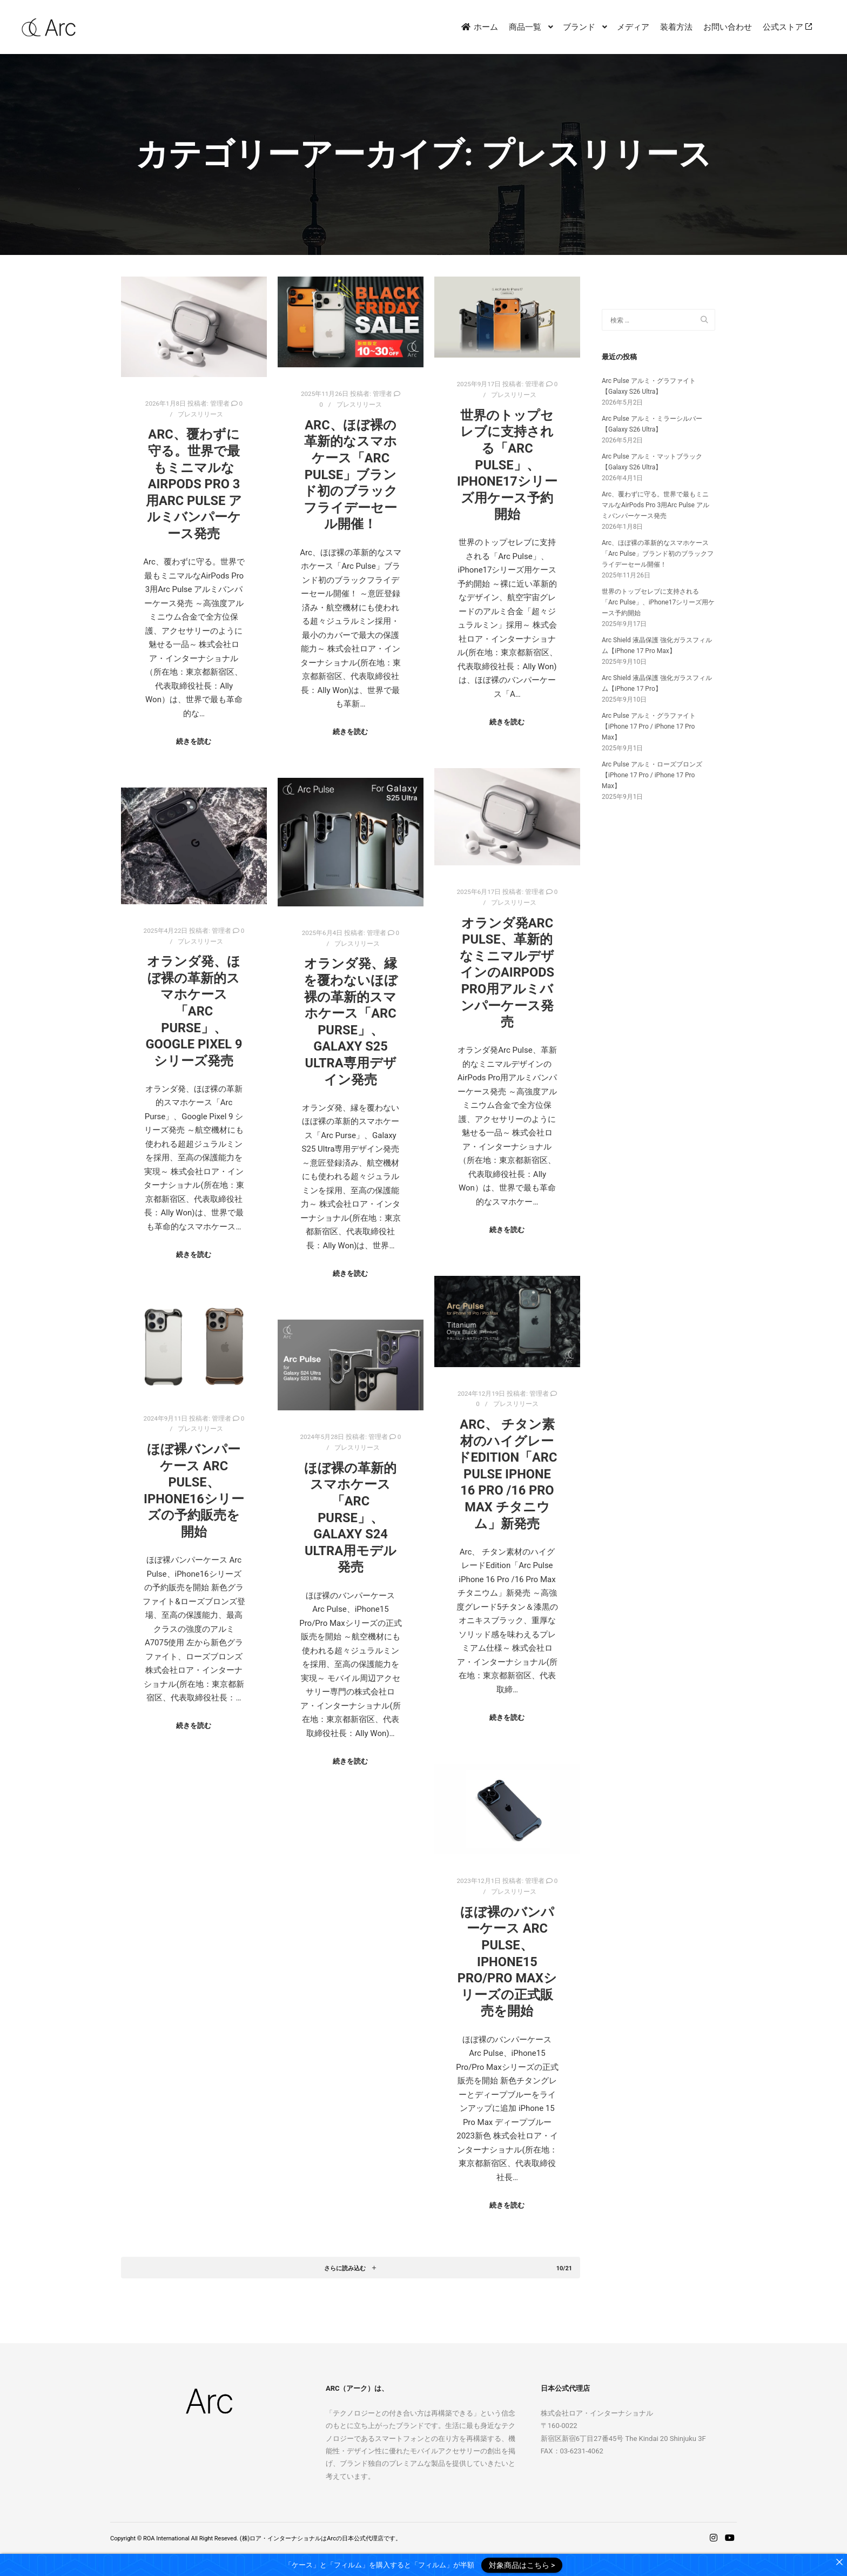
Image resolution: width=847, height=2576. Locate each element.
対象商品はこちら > (522, 2565)
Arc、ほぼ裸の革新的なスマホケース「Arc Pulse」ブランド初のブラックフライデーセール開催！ (351, 475)
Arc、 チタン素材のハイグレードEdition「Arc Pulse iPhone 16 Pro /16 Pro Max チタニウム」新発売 (507, 1474)
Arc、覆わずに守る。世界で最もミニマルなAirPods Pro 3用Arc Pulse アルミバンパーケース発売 (194, 484)
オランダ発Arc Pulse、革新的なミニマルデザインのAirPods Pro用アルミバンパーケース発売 (507, 973)
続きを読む (193, 741)
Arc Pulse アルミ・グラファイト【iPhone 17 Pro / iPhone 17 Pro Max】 (649, 726)
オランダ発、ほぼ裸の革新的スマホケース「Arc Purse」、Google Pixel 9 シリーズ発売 (194, 1011)
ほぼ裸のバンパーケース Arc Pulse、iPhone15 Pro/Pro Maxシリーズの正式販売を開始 (507, 1962)
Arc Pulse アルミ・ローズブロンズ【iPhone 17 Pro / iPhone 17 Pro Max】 (652, 775)
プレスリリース (200, 414)
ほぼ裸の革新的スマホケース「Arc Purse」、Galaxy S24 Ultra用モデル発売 (350, 1518)
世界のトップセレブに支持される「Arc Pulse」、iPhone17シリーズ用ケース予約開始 (507, 465)
